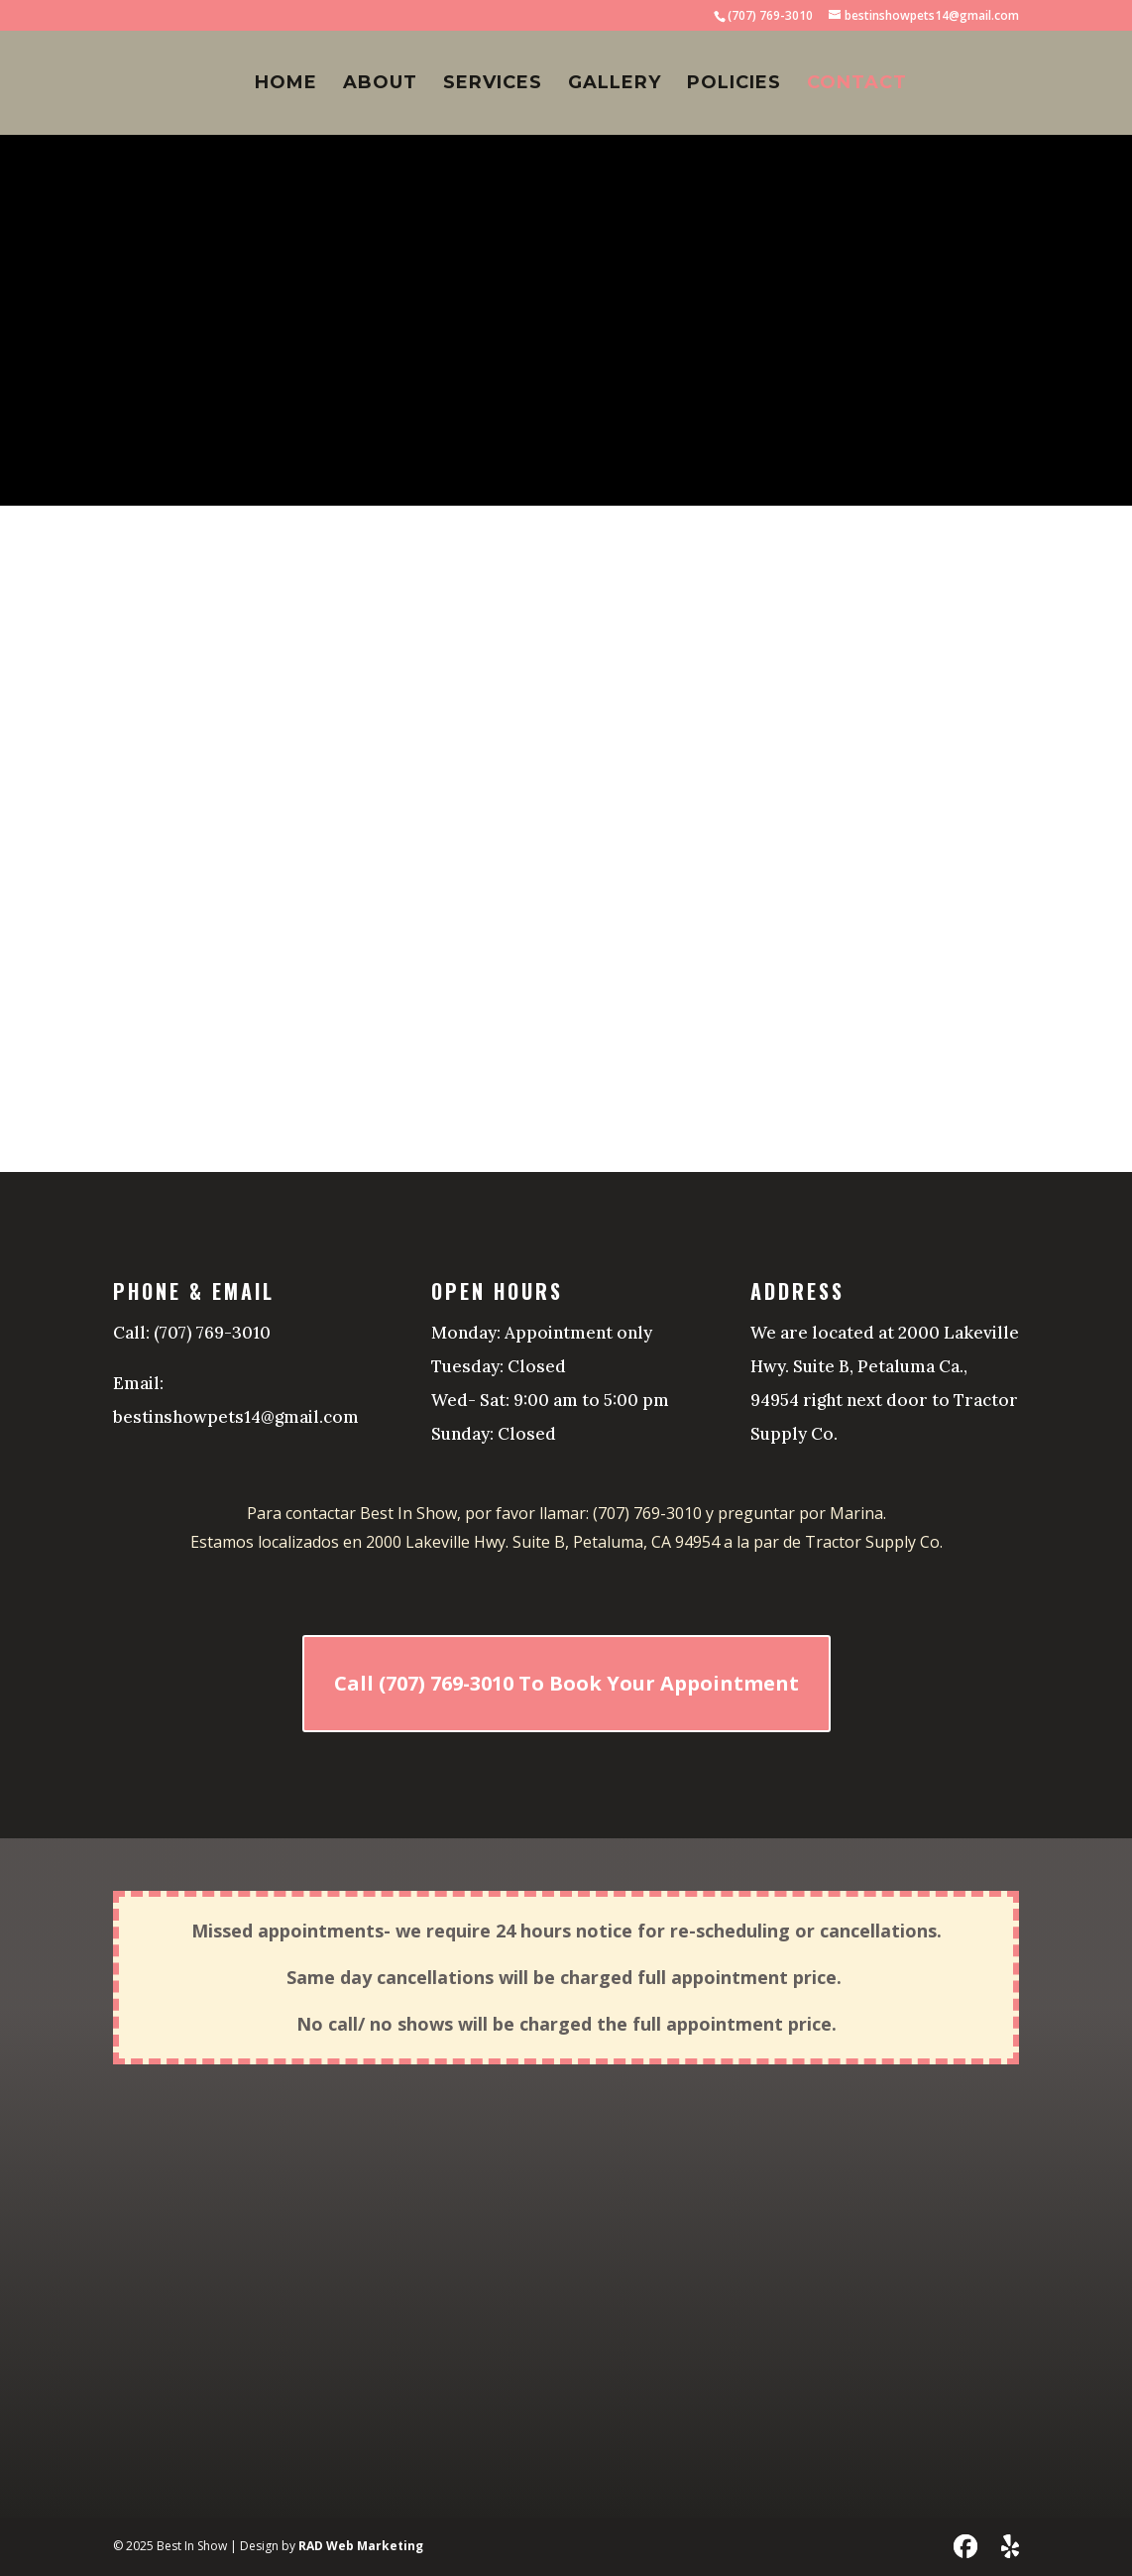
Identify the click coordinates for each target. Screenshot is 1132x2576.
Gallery (614, 84)
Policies (734, 84)
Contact (857, 84)
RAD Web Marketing (360, 2545)
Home (286, 84)
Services (492, 84)
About (380, 84)
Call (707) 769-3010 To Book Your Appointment (566, 1683)
